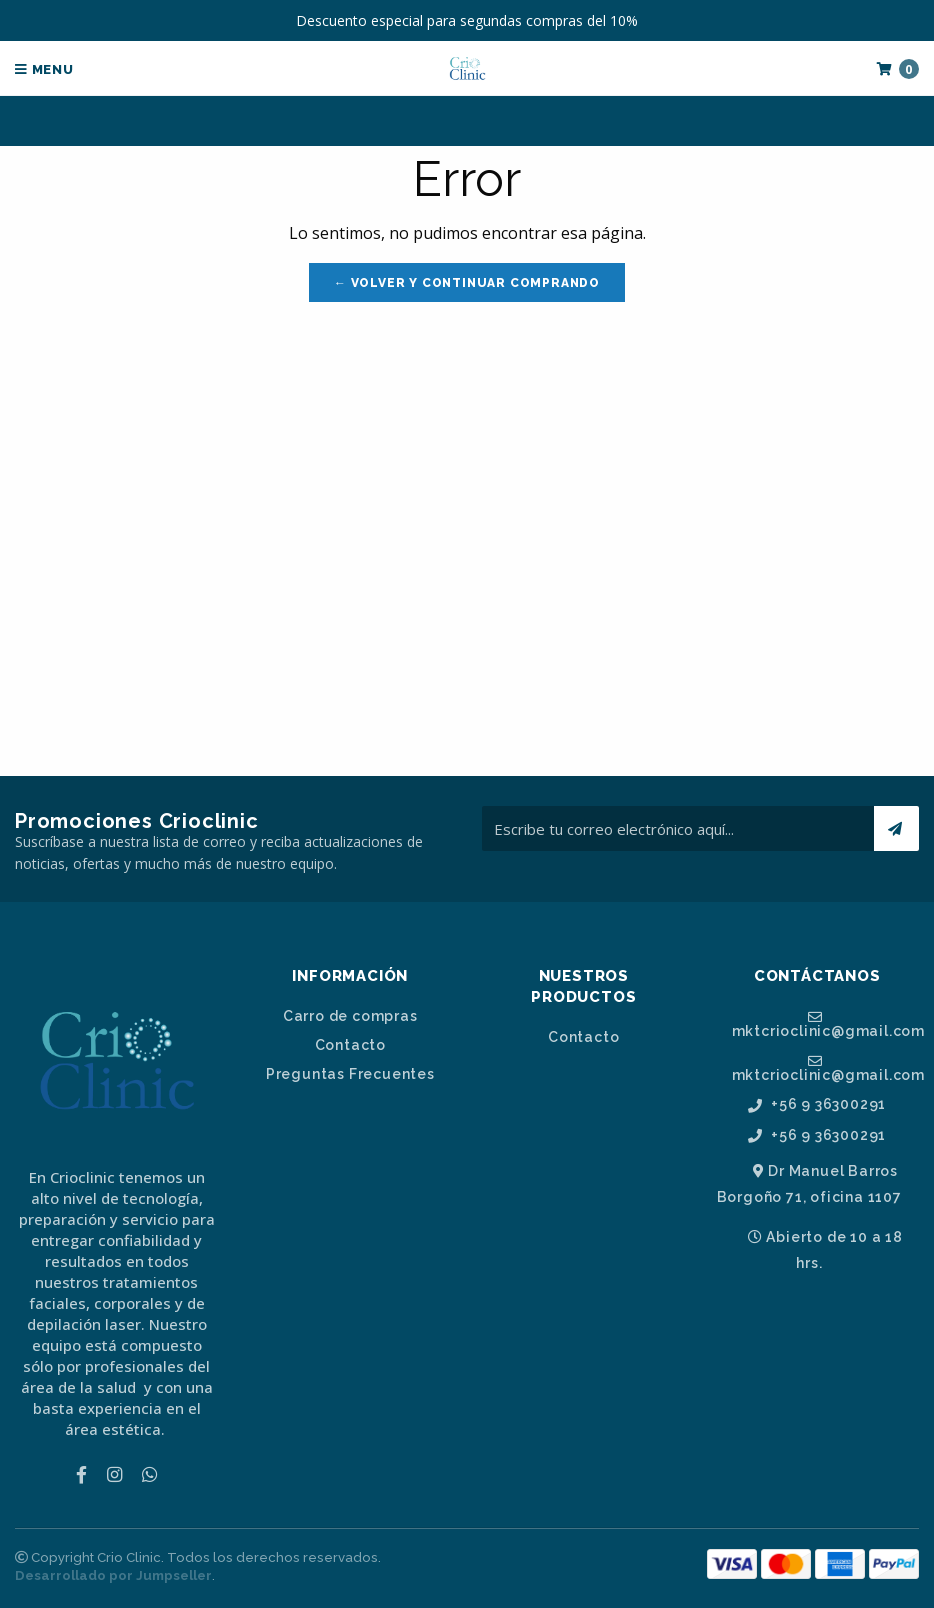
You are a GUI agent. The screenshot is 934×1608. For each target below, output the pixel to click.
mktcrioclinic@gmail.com (826, 1024)
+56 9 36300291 (817, 1104)
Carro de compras (350, 1016)
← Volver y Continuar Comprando (467, 283)
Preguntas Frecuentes (350, 1074)
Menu (44, 69)
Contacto (350, 1045)
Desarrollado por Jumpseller (113, 1575)
